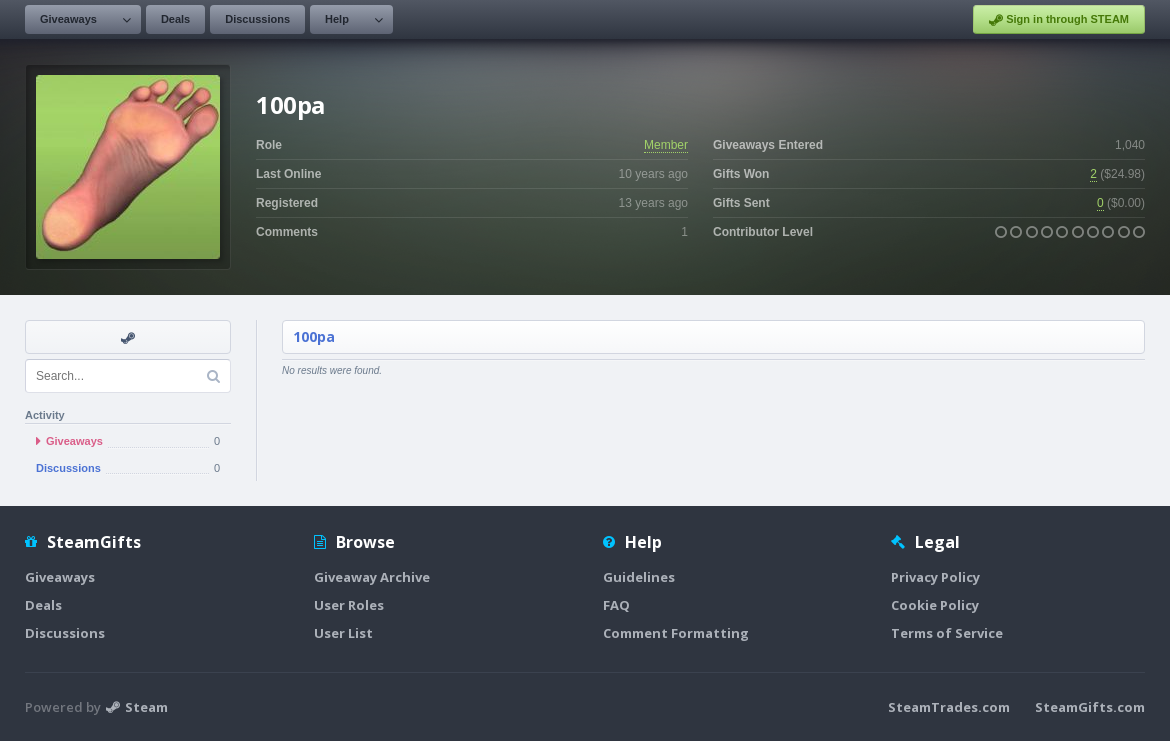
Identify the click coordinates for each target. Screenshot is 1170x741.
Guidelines (639, 577)
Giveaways (68, 19)
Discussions (257, 19)
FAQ (616, 605)
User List (343, 633)
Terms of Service (947, 633)
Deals (175, 19)
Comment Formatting (676, 633)
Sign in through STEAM (1059, 20)
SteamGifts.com (1090, 707)
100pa (314, 336)
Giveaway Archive (372, 577)
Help (337, 19)
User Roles (349, 605)
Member (666, 145)
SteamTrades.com (949, 707)
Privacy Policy (935, 577)
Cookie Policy (935, 605)
